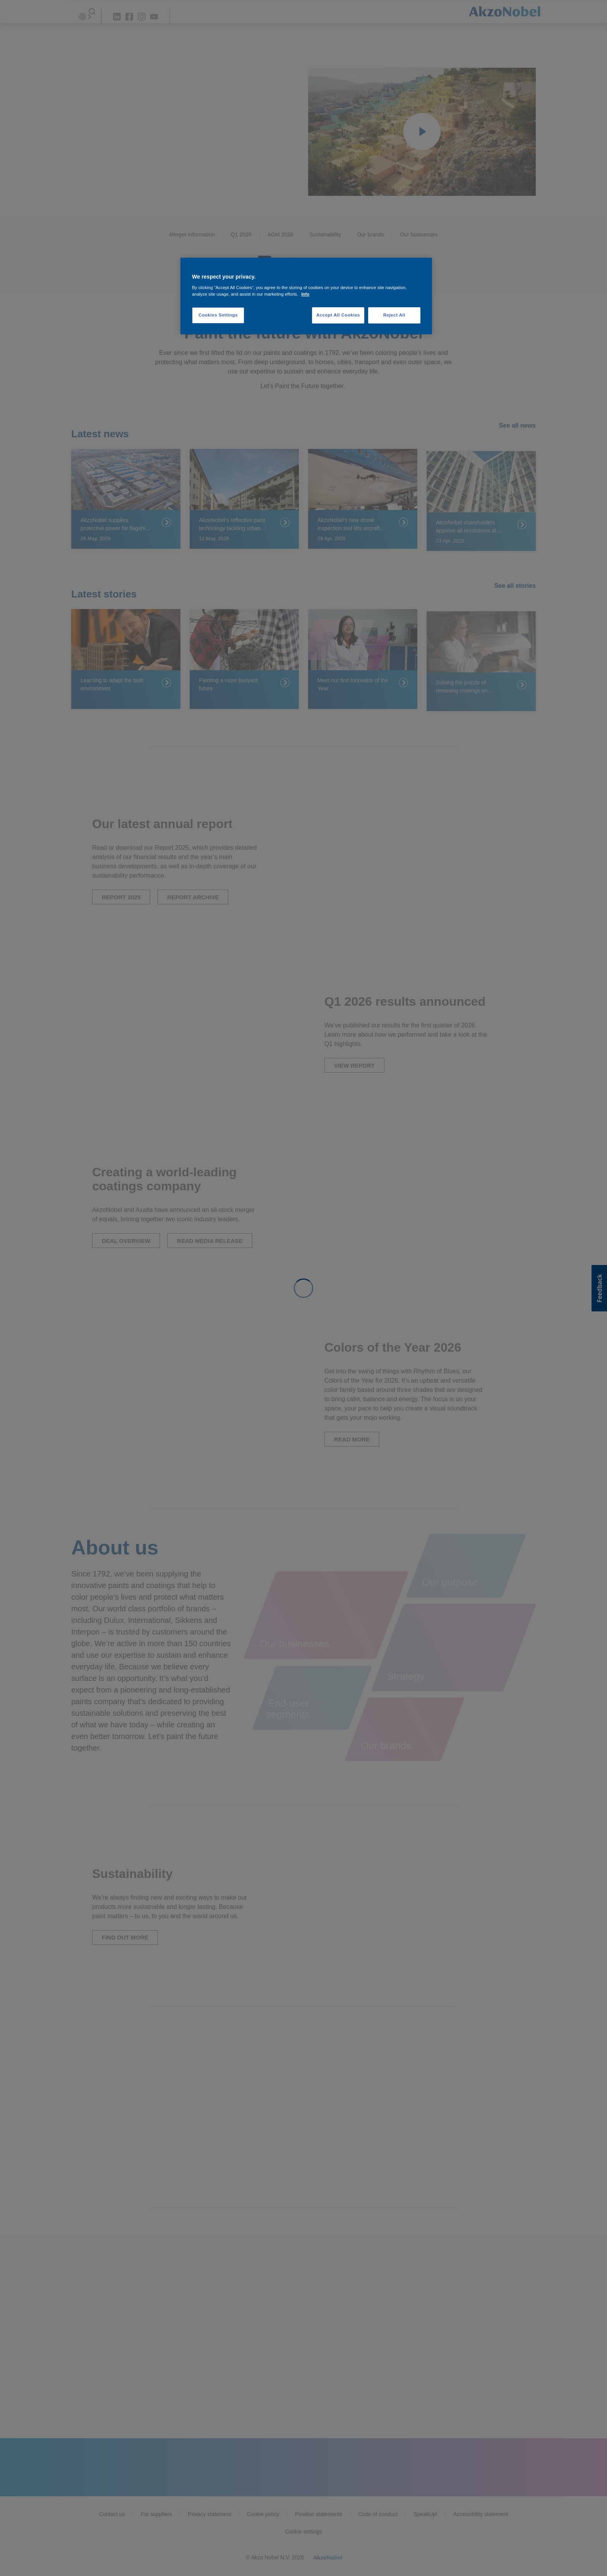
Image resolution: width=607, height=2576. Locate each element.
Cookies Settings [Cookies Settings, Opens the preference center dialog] (218, 315)
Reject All (394, 315)
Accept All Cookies (338, 315)
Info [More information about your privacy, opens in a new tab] (305, 294)
